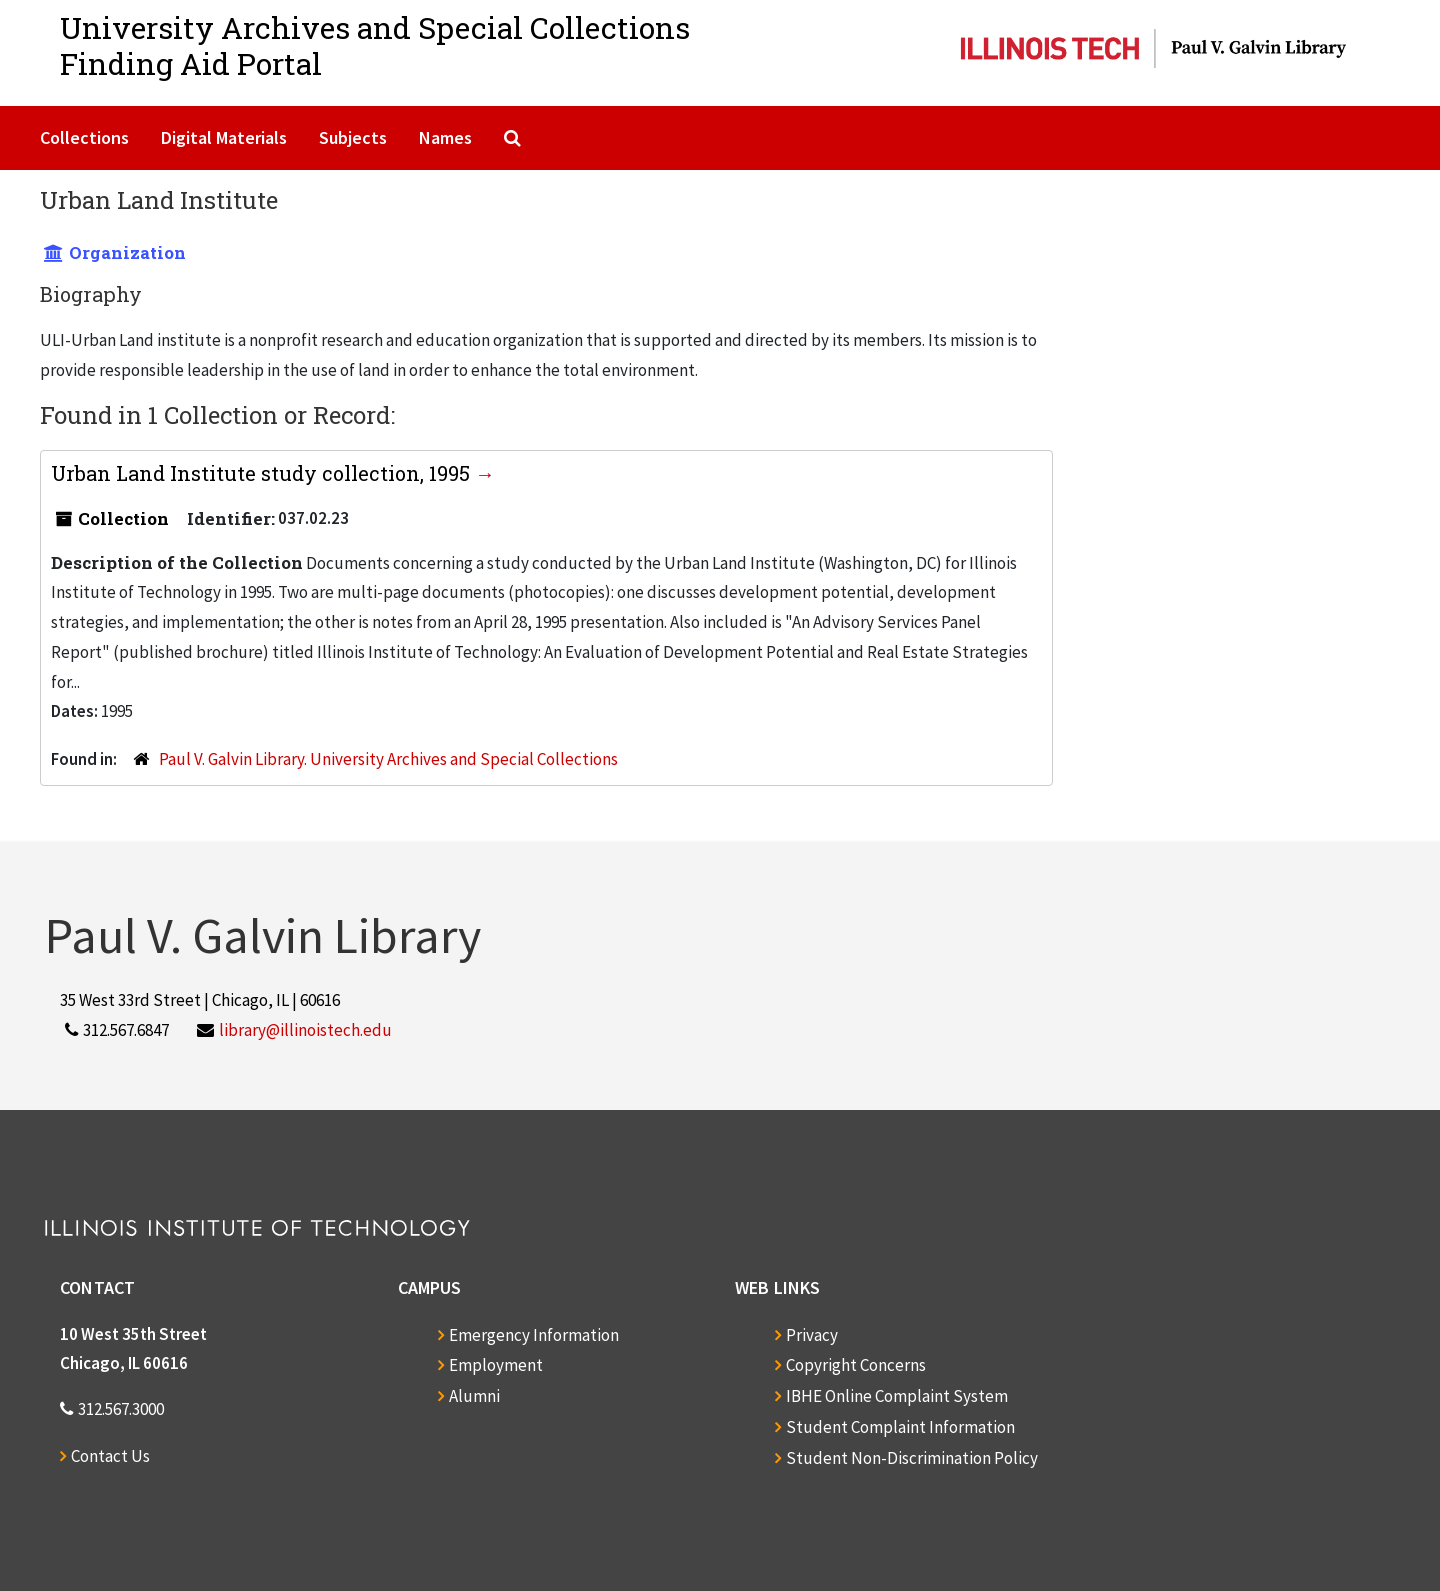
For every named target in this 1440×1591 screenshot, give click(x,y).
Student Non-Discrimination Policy (912, 1458)
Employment (496, 1365)
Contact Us (110, 1456)
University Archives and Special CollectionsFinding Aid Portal (375, 45)
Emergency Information (534, 1335)
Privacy (812, 1335)
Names (445, 137)
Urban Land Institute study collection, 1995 (263, 473)
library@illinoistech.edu (305, 1030)
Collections (84, 137)
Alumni (474, 1396)
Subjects (353, 137)
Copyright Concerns (856, 1365)
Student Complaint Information (900, 1427)
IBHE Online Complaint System (897, 1396)
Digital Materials (224, 137)
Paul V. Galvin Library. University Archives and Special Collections (388, 759)
